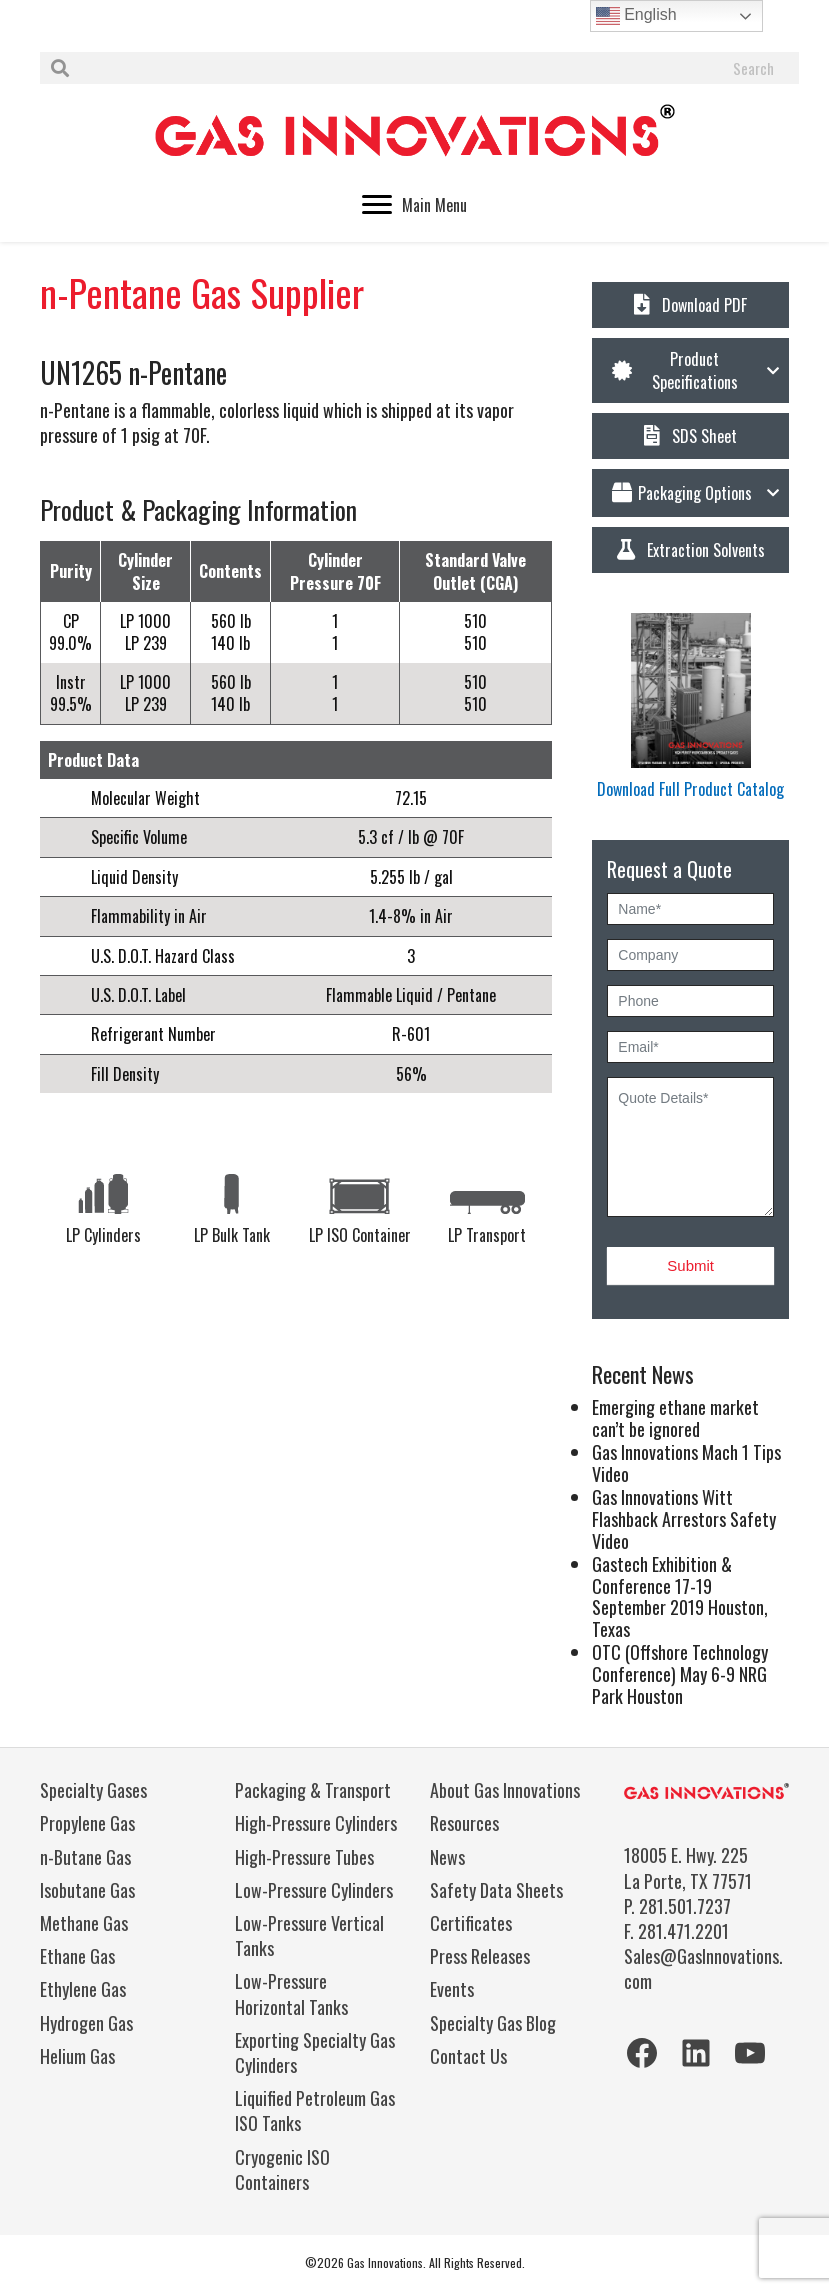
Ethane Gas (77, 1956)
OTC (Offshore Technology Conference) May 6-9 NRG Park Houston (680, 1673)
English (636, 16)
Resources (464, 1823)
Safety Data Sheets (496, 1890)
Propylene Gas (87, 1823)
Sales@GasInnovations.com (703, 1968)
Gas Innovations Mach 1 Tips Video (686, 1463)
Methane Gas (84, 1923)
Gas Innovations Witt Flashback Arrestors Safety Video (684, 1518)
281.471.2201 (683, 1931)
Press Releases (480, 1956)
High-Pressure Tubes (304, 1857)
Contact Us (468, 2056)
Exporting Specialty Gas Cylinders (315, 2052)
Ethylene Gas (83, 1989)
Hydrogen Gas (86, 2023)
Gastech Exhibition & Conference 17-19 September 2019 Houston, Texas (680, 1596)
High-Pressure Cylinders (316, 1823)
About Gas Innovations (505, 1790)
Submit (690, 1265)
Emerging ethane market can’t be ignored (675, 1418)
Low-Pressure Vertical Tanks (309, 1935)
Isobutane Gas (87, 1890)
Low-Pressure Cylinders (314, 1890)
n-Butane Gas (85, 1857)
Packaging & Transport (313, 1790)
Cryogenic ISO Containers (282, 2169)
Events (452, 1989)
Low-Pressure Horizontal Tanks (291, 1993)
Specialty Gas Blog (493, 2023)
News (447, 1857)
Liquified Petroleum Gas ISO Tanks (315, 2110)
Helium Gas (77, 2056)
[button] (690, 370)
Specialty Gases (93, 1790)
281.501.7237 (685, 1906)
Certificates (471, 1923)
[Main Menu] (414, 205)
